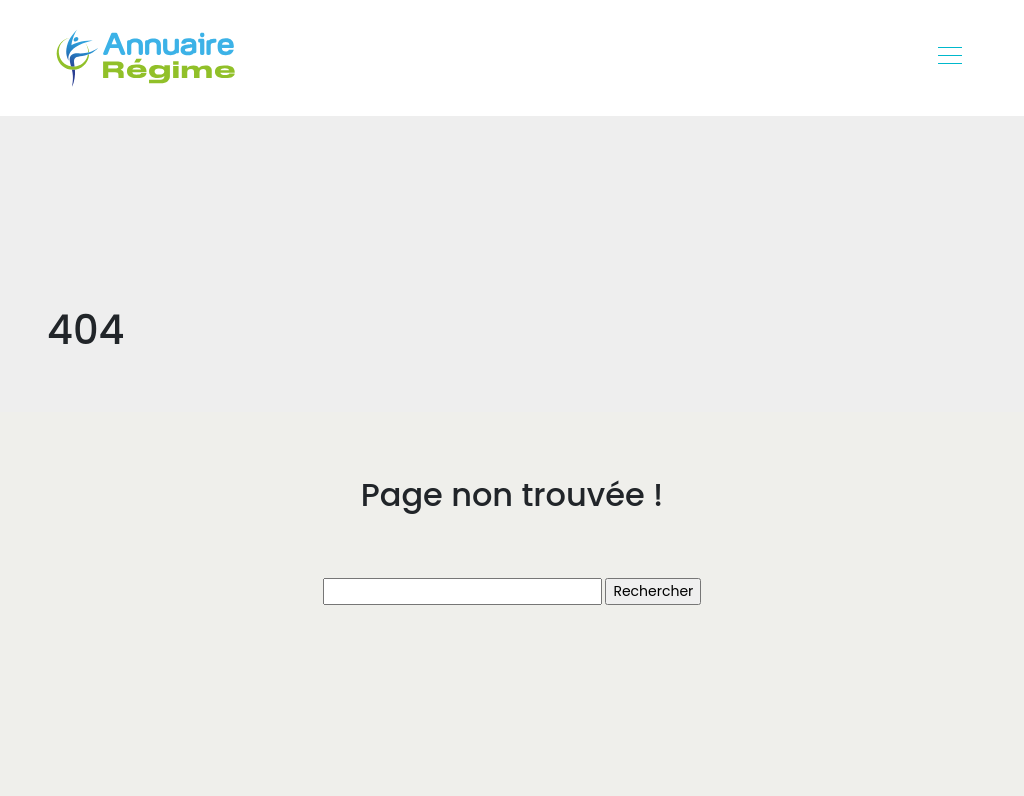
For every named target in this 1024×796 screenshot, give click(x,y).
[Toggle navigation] (949, 58)
